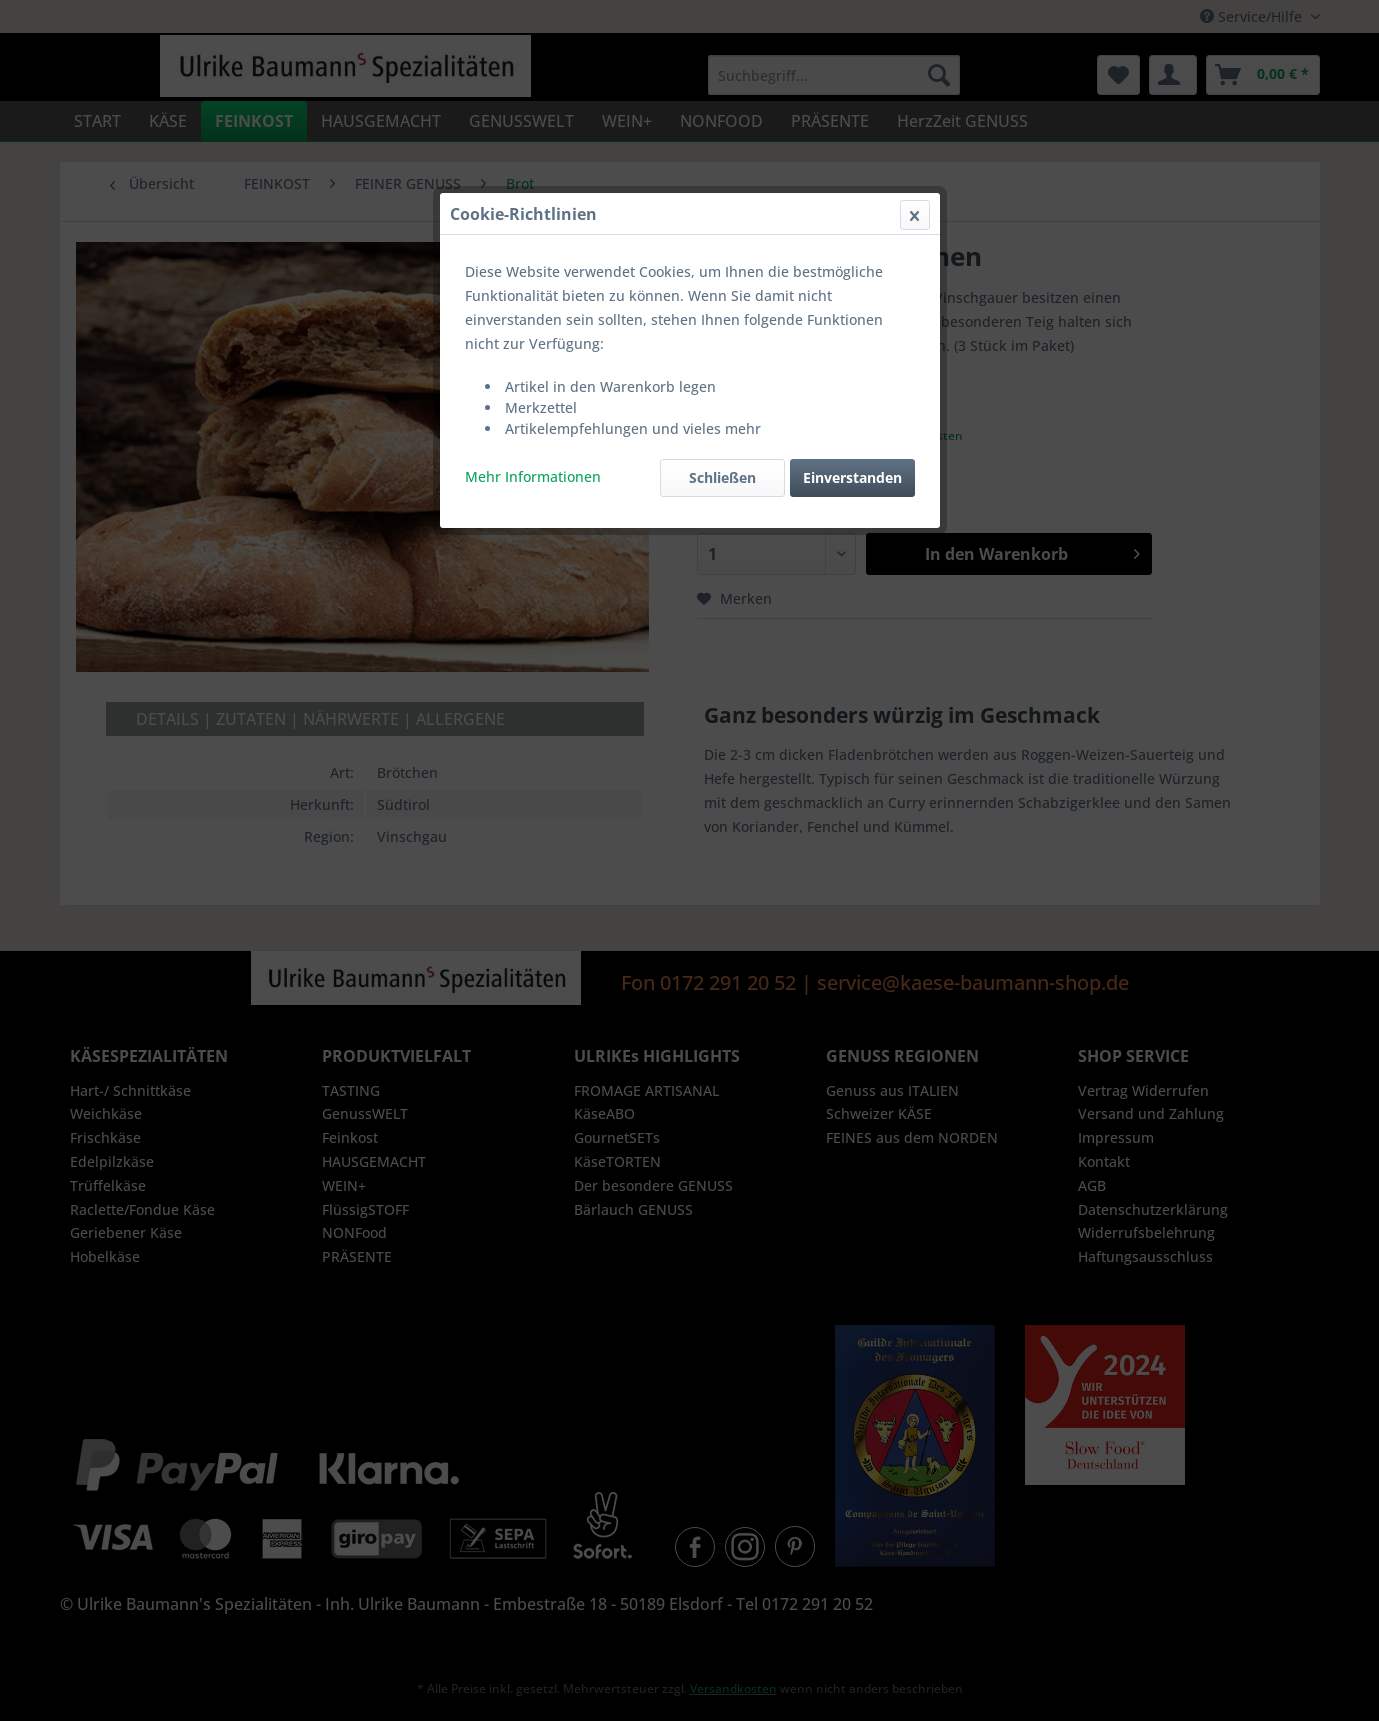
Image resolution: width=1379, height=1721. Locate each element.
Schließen (722, 477)
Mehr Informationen (533, 476)
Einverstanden (852, 477)
